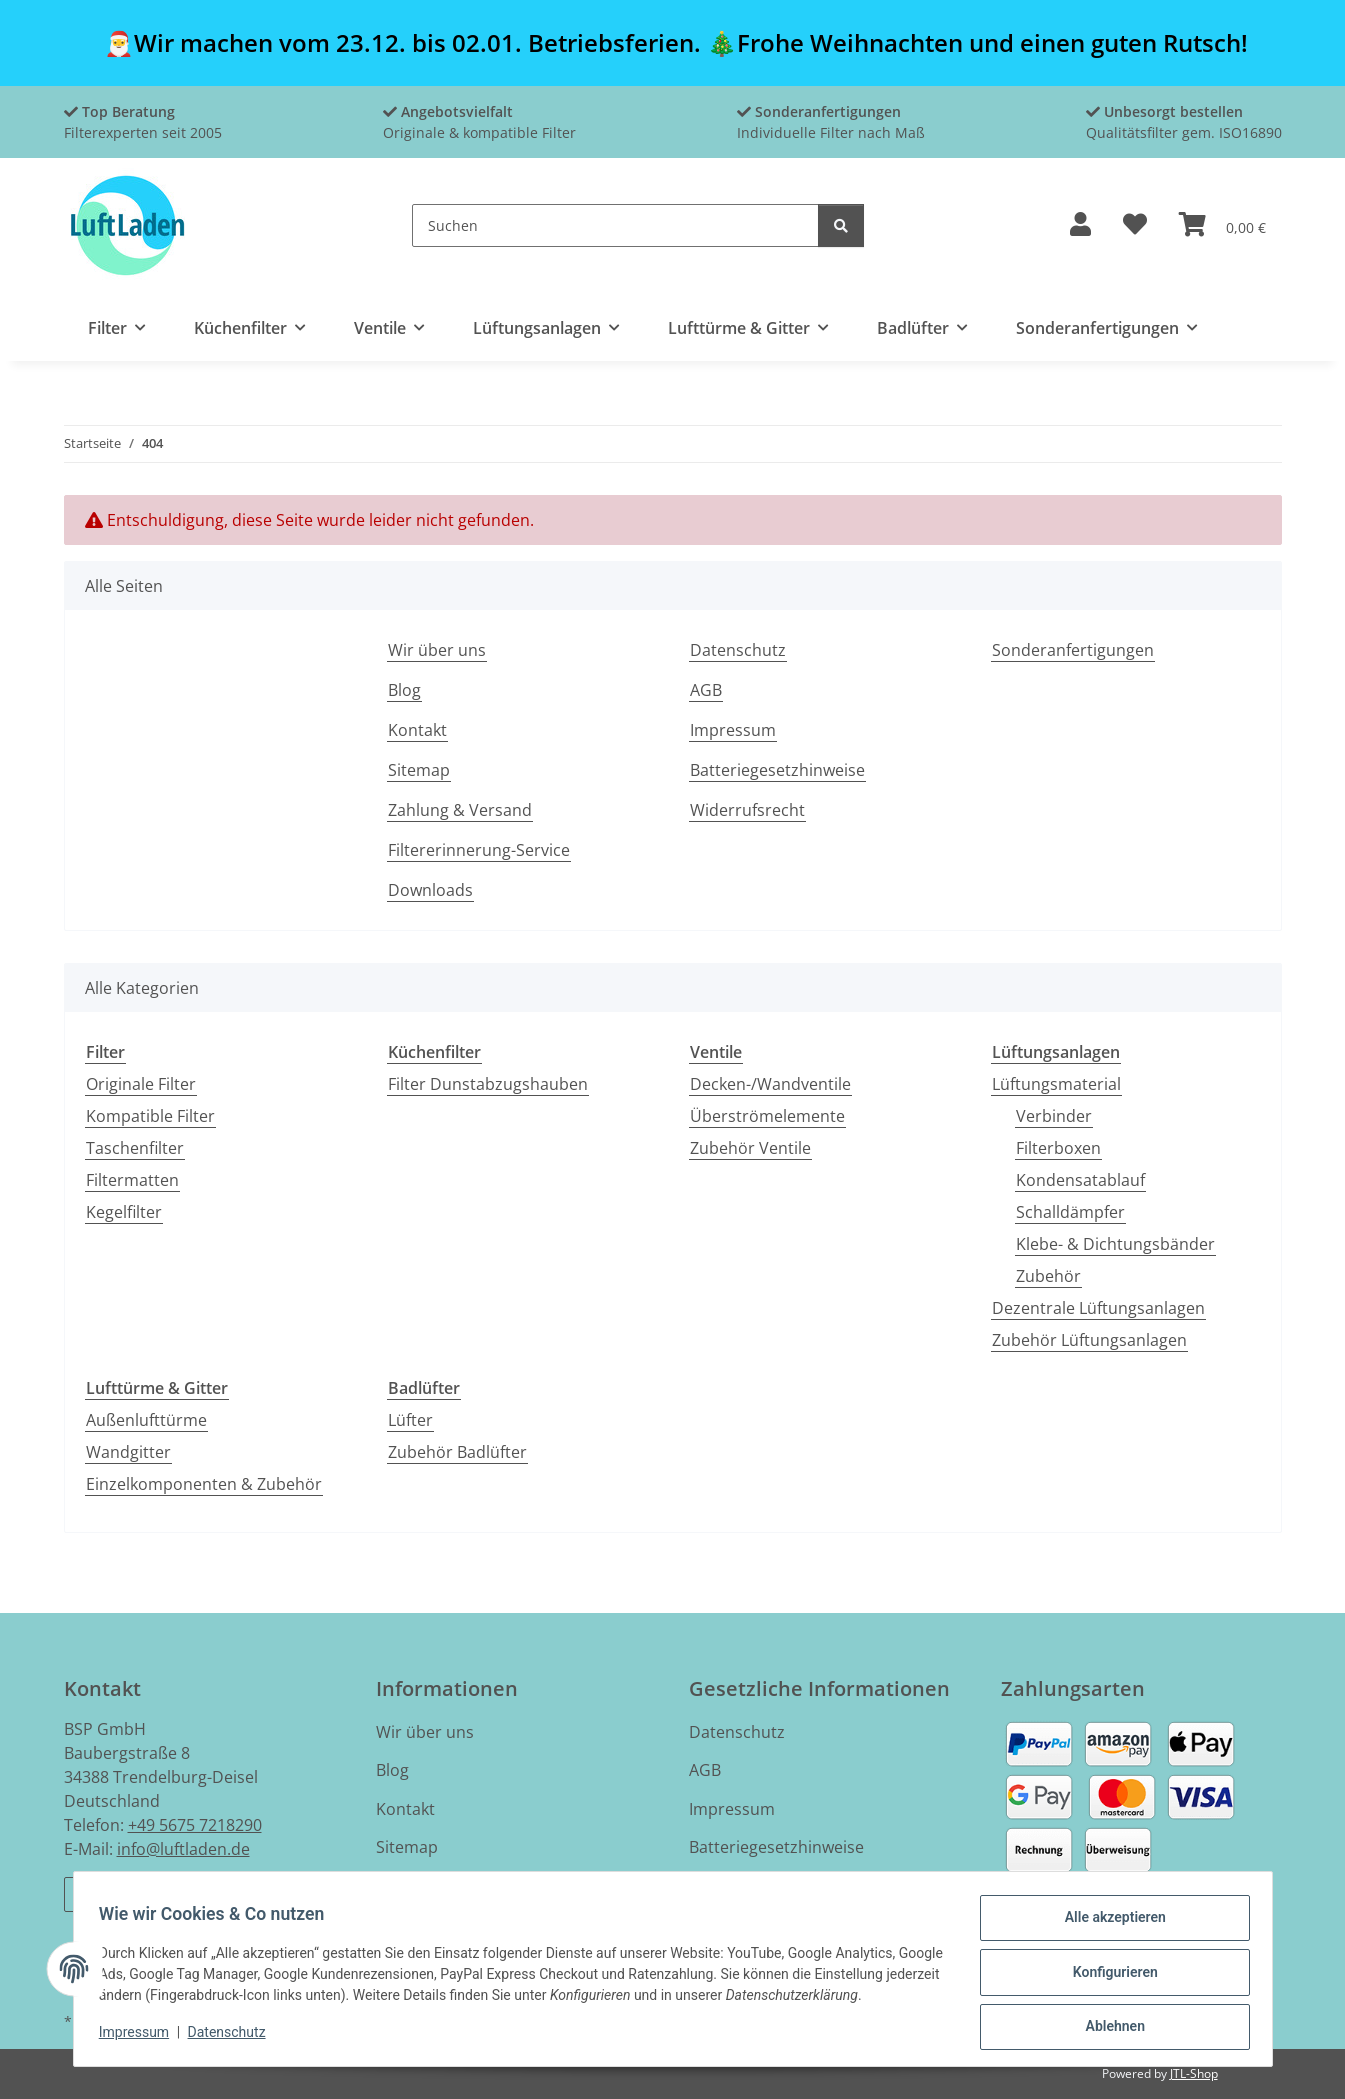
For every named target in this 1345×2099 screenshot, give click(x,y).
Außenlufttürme (146, 1420)
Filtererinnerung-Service (479, 850)
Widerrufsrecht (747, 810)
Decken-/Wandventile (770, 1084)
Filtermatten (132, 1180)
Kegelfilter (124, 1212)
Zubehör (1048, 1276)
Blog (404, 690)
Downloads (430, 890)
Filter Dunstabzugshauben (488, 1084)
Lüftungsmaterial (1056, 1084)
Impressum (141, 2037)
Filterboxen (1058, 1148)
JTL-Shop (1194, 2073)
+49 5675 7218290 (195, 1825)
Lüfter (410, 1420)
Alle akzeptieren (1108, 1924)
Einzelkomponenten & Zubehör (204, 1484)
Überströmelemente (767, 1116)
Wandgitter (128, 1452)
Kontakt (417, 730)
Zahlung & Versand (460, 810)
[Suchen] (615, 225)
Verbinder (1054, 1116)
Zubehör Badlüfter (457, 1452)
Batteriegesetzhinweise (777, 770)
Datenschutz (233, 2037)
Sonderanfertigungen (1073, 650)
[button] (1080, 225)
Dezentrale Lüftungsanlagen (1098, 1308)
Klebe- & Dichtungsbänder (1115, 1244)
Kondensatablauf (1080, 1180)
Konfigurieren (1108, 1976)
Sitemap (419, 770)
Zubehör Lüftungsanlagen (1089, 1340)
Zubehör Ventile (750, 1148)
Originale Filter (141, 1084)
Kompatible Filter (150, 1116)
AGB (706, 690)
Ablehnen (1108, 2028)
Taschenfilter (135, 1148)
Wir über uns (437, 650)
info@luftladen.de (183, 1849)
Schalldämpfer (1070, 1212)
